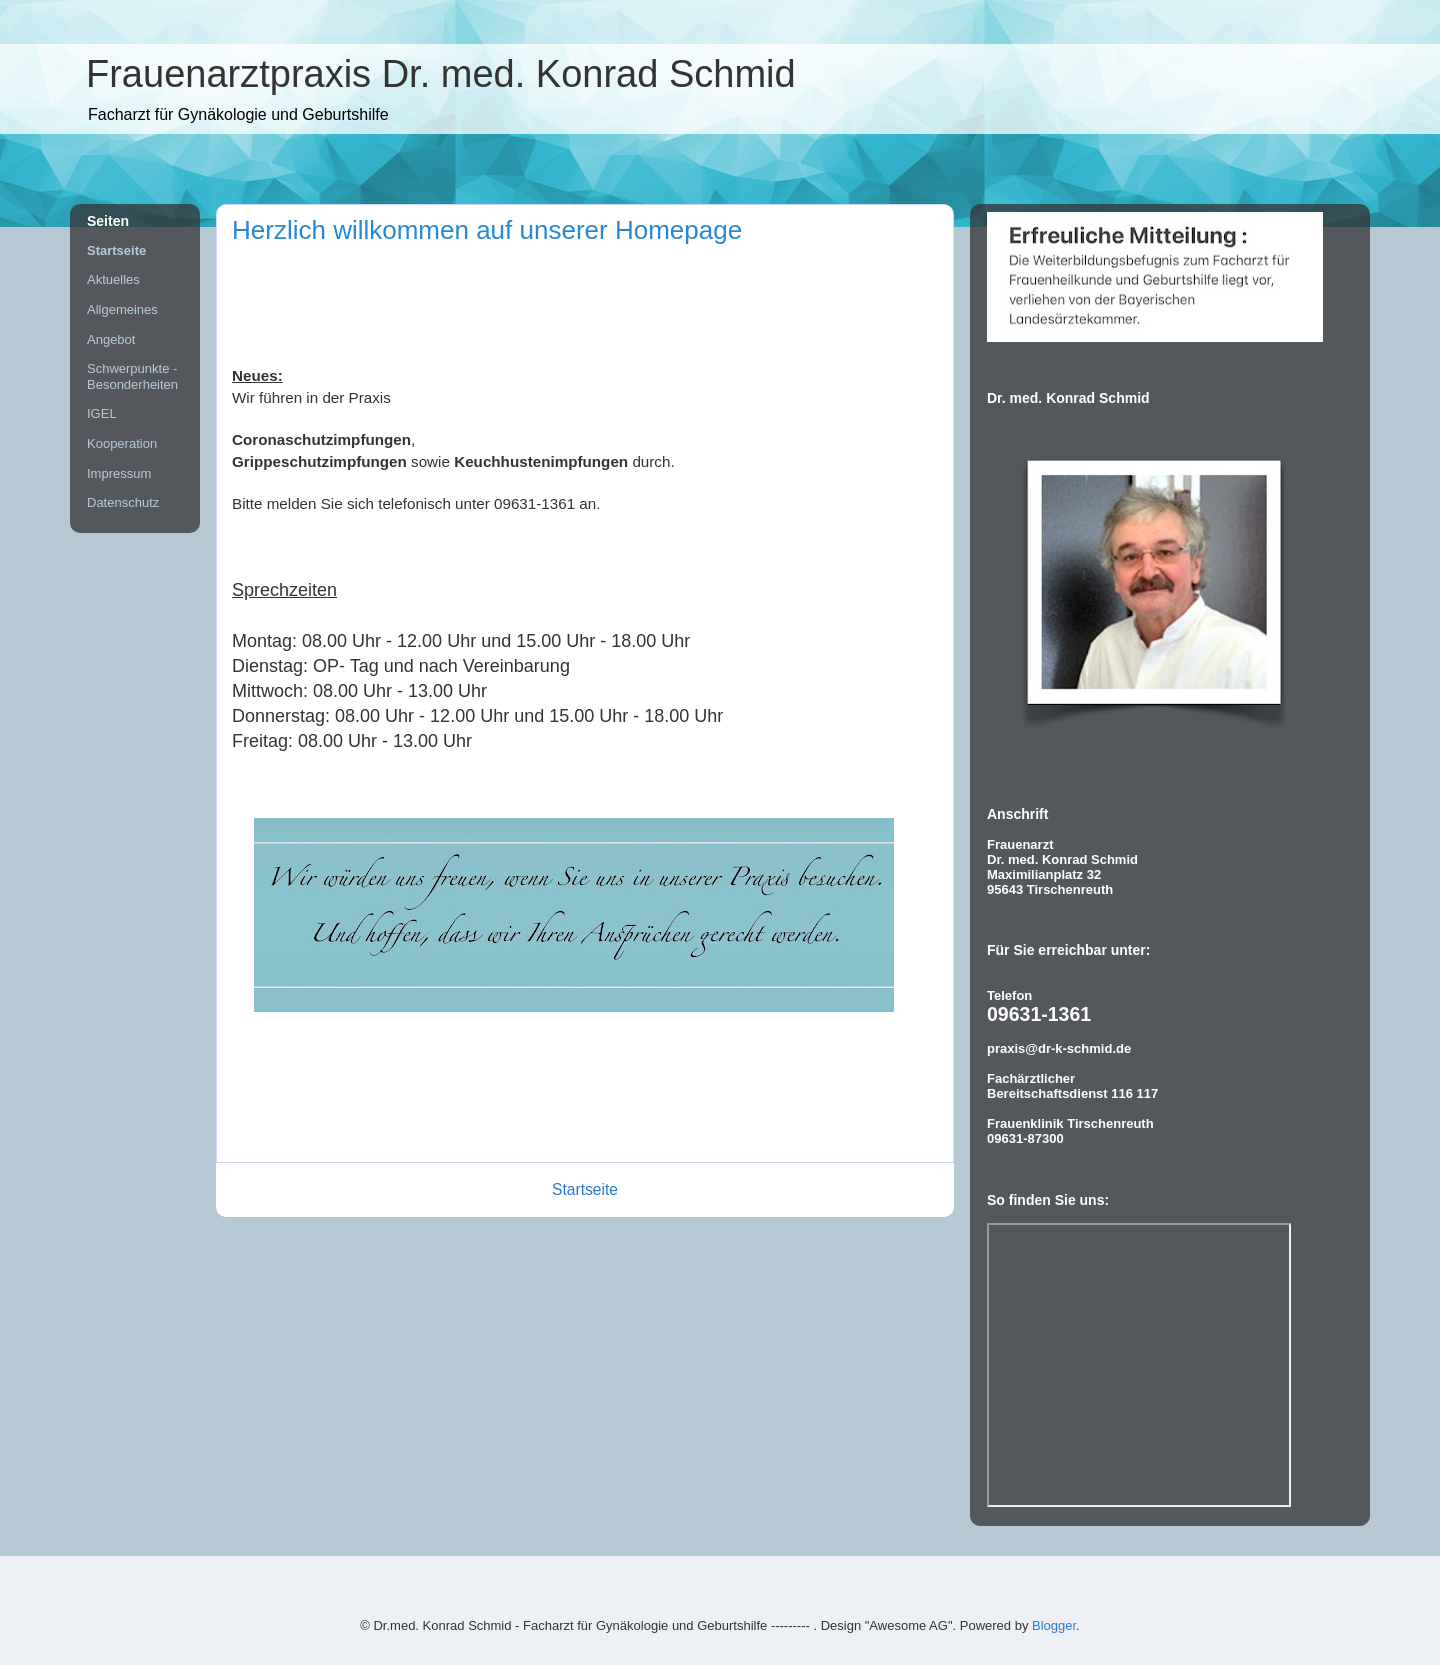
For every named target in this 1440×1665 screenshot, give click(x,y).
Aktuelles (113, 279)
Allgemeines (122, 309)
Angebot (111, 339)
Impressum (119, 473)
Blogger (1054, 1625)
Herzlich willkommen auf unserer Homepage (487, 230)
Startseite (585, 1189)
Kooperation (122, 443)
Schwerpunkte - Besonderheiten (132, 376)
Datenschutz (123, 502)
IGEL (102, 413)
